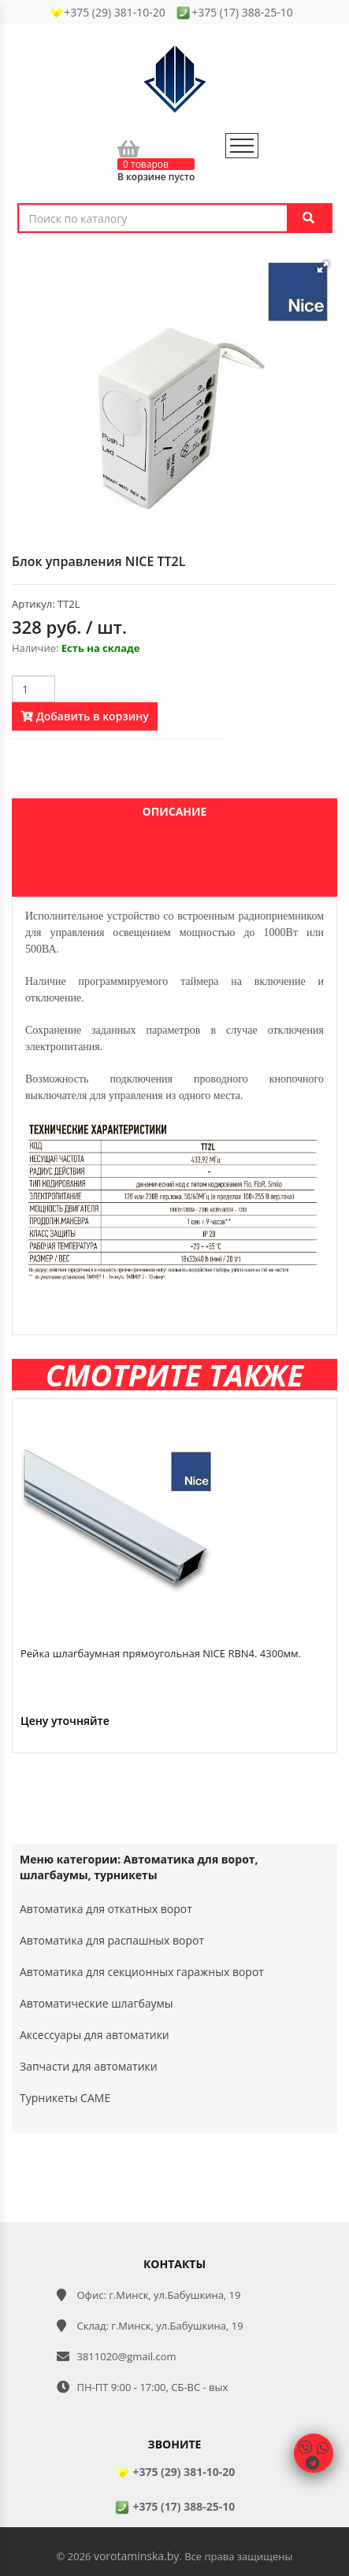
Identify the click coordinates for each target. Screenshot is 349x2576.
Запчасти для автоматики (89, 2066)
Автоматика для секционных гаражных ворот (142, 1971)
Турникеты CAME (65, 2097)
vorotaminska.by (136, 2555)
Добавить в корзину (84, 716)
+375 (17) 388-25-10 (174, 2506)
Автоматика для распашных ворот (112, 1940)
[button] (323, 266)
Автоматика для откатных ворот (106, 1908)
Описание (175, 811)
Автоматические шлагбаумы (96, 2003)
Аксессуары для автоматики (94, 2034)
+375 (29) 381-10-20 (174, 2471)
